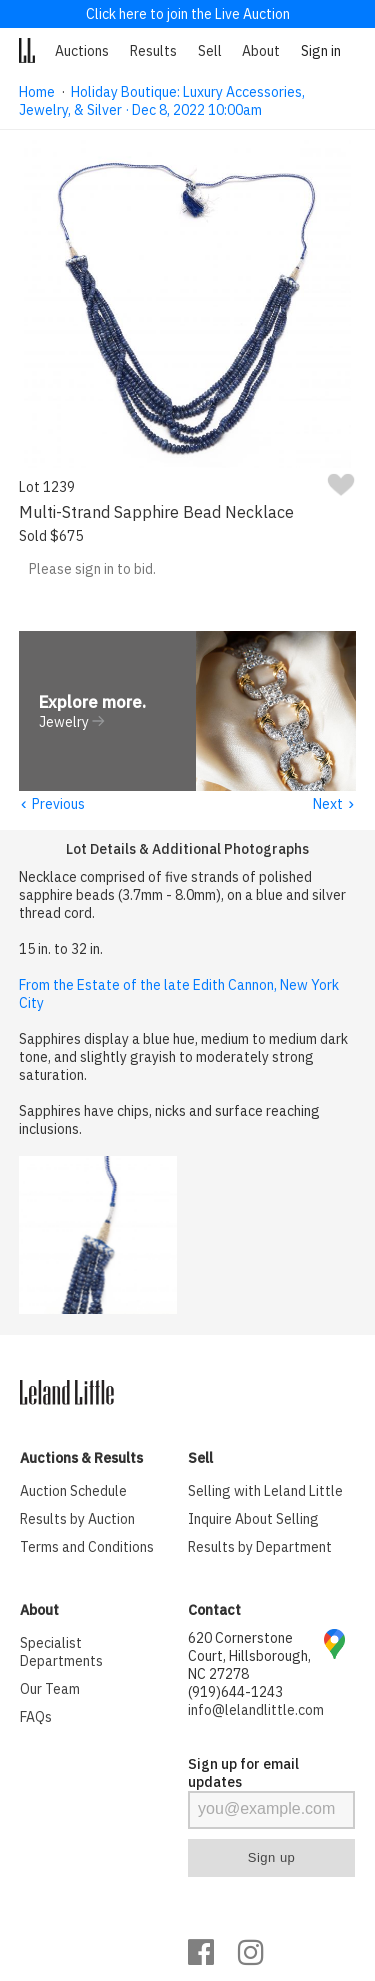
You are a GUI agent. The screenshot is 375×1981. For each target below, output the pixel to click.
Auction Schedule (73, 1492)
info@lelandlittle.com (256, 1711)
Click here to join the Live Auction (188, 14)
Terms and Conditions (87, 1548)
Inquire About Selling (253, 1520)
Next (334, 805)
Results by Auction (77, 1520)
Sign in (321, 51)
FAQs (36, 1718)
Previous (52, 805)
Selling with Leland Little (265, 1492)
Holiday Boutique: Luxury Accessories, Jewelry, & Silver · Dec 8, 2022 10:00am (162, 101)
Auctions (82, 51)
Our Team (50, 1690)
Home (37, 92)
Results (153, 51)
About (261, 51)
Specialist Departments (61, 1653)
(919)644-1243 (235, 1693)
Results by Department (260, 1548)
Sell (210, 51)
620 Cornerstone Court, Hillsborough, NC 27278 (249, 1657)
